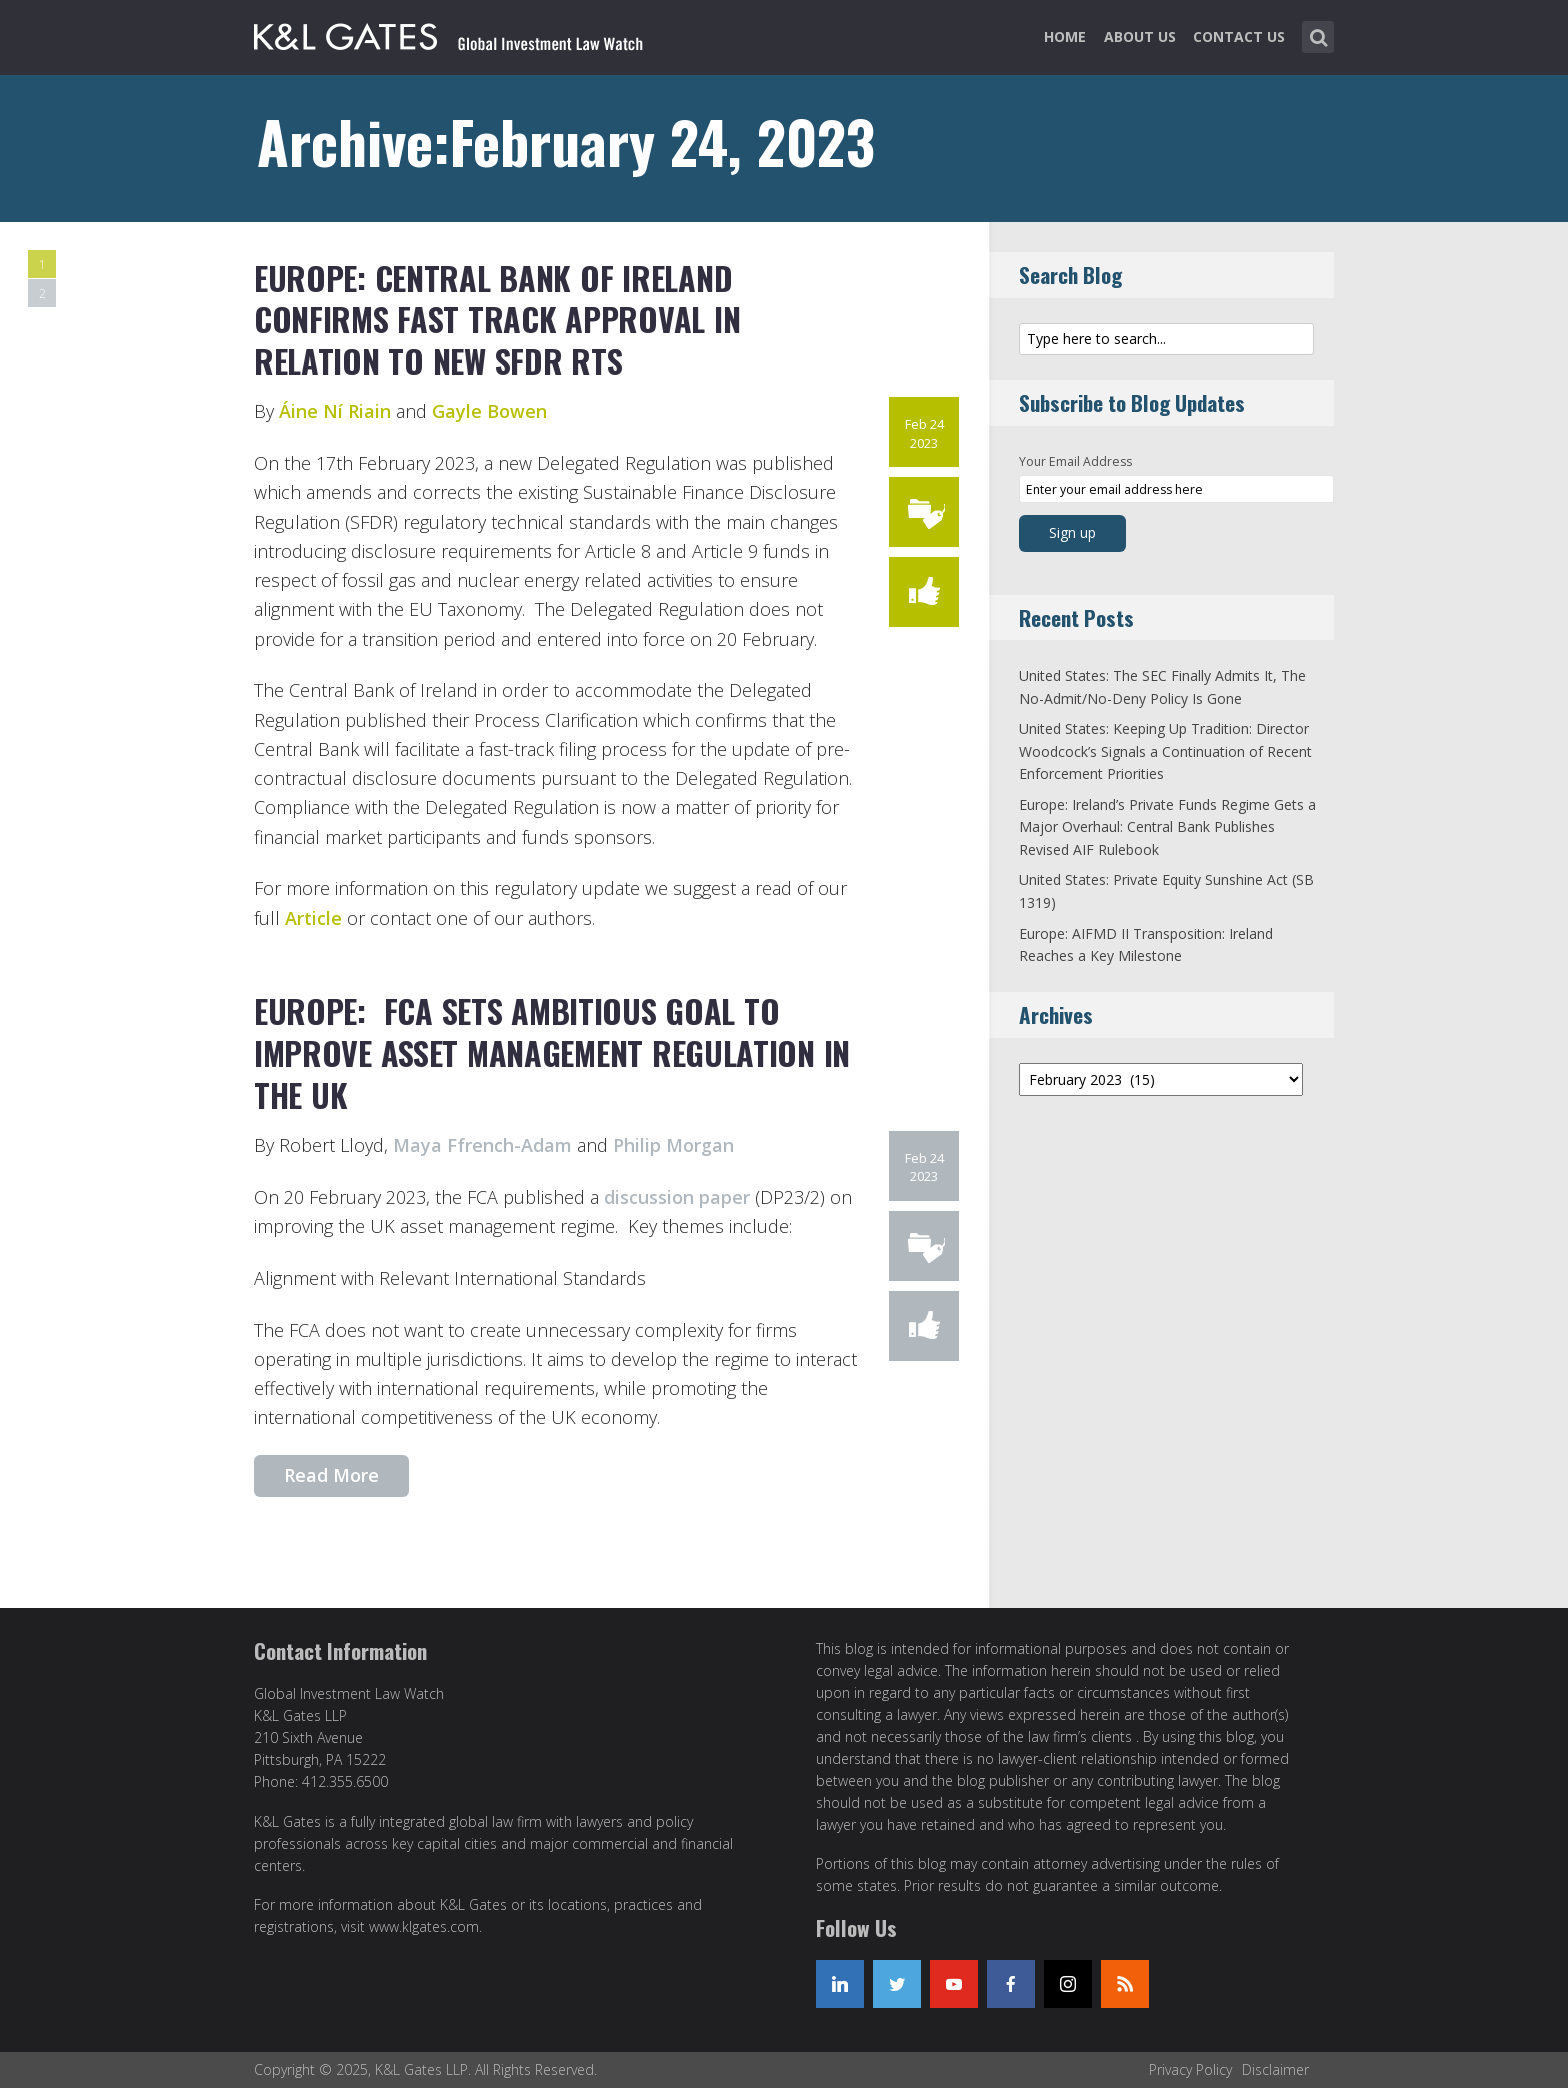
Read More (331, 1475)
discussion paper (677, 1197)
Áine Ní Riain (335, 411)
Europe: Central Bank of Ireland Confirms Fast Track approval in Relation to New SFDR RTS (497, 319)
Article (313, 918)
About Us (1140, 36)
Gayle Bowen (489, 411)
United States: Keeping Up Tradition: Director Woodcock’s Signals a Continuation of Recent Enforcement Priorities (1165, 751)
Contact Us (1239, 36)
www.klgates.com (424, 1926)
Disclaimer (1275, 2069)
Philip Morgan (673, 1145)
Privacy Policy (1190, 2069)
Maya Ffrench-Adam (482, 1145)
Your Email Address (1075, 461)
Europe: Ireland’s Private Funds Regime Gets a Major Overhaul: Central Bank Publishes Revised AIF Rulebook (1167, 827)
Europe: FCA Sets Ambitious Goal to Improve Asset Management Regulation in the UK (552, 1052)
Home (1065, 36)
